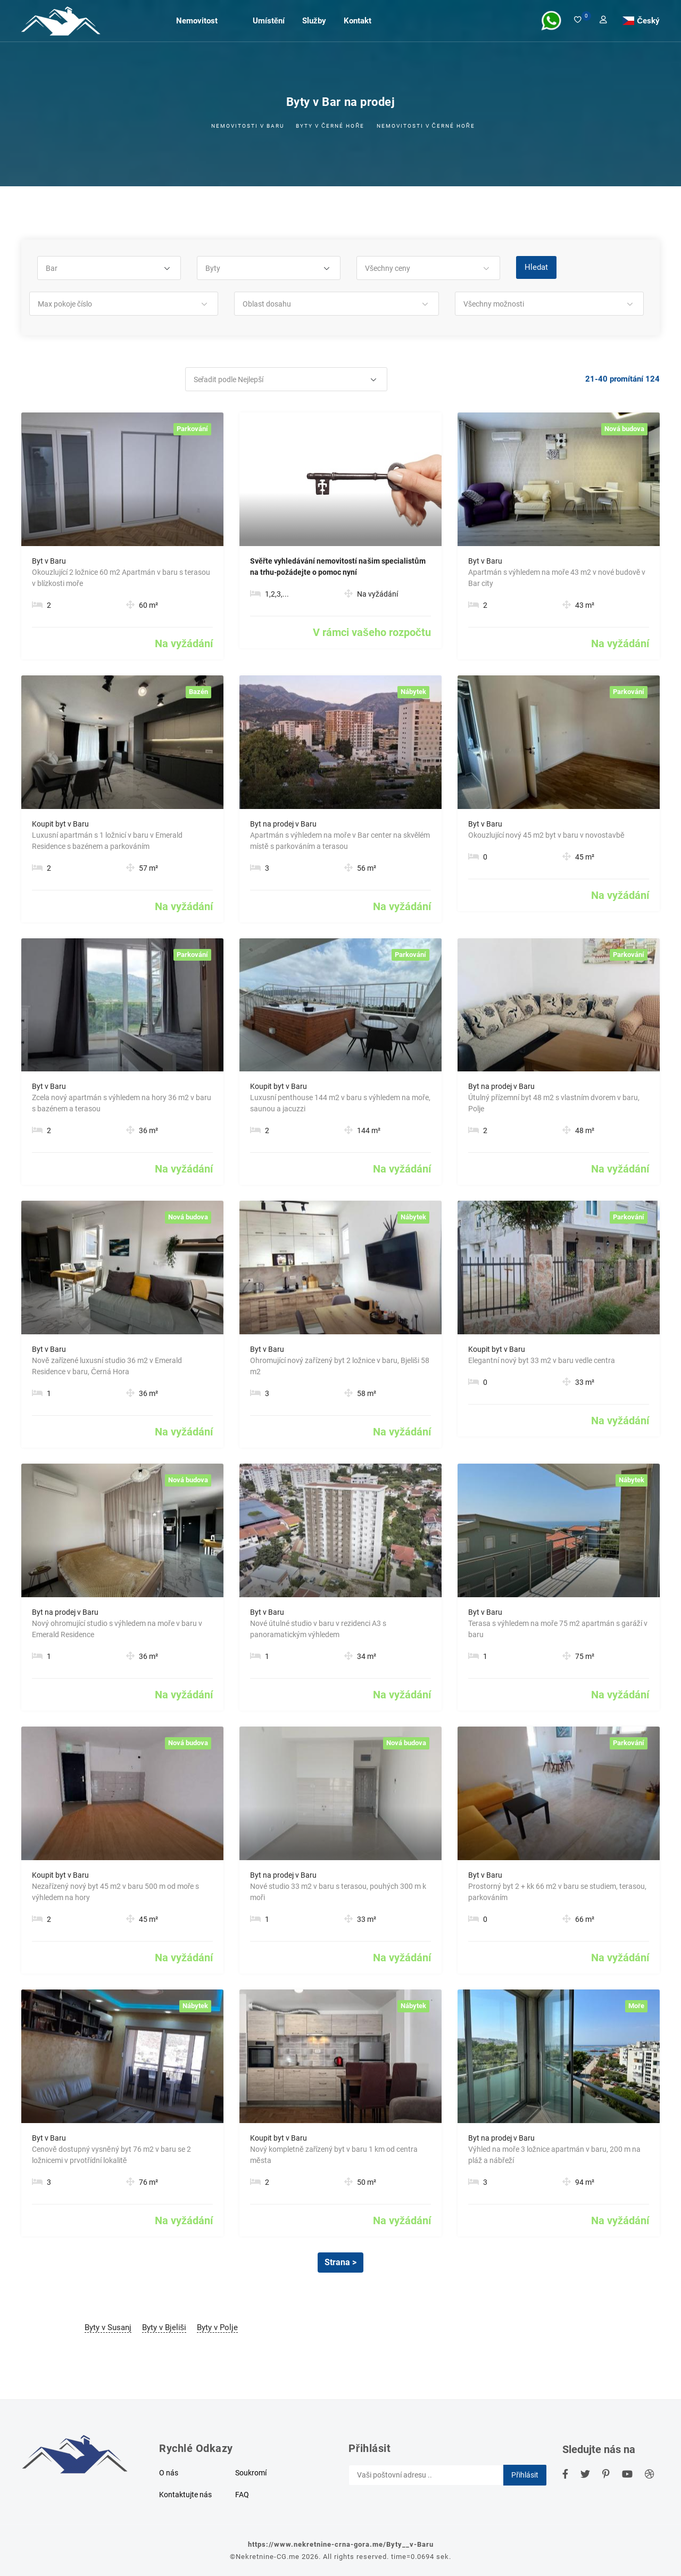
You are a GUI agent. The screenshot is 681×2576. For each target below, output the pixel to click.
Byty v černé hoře (330, 126)
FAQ (242, 2494)
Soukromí (251, 2472)
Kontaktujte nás (185, 2494)
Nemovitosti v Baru (247, 126)
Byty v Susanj (108, 2327)
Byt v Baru (49, 561)
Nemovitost (197, 20)
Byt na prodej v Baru (283, 824)
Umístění (269, 20)
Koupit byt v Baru (60, 824)
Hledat (536, 267)
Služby (314, 20)
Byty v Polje (217, 2327)
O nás (168, 2472)
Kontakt (357, 20)
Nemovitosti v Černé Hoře (426, 126)
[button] (109, 268)
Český (648, 19)
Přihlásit (524, 2475)
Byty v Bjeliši (164, 2327)
